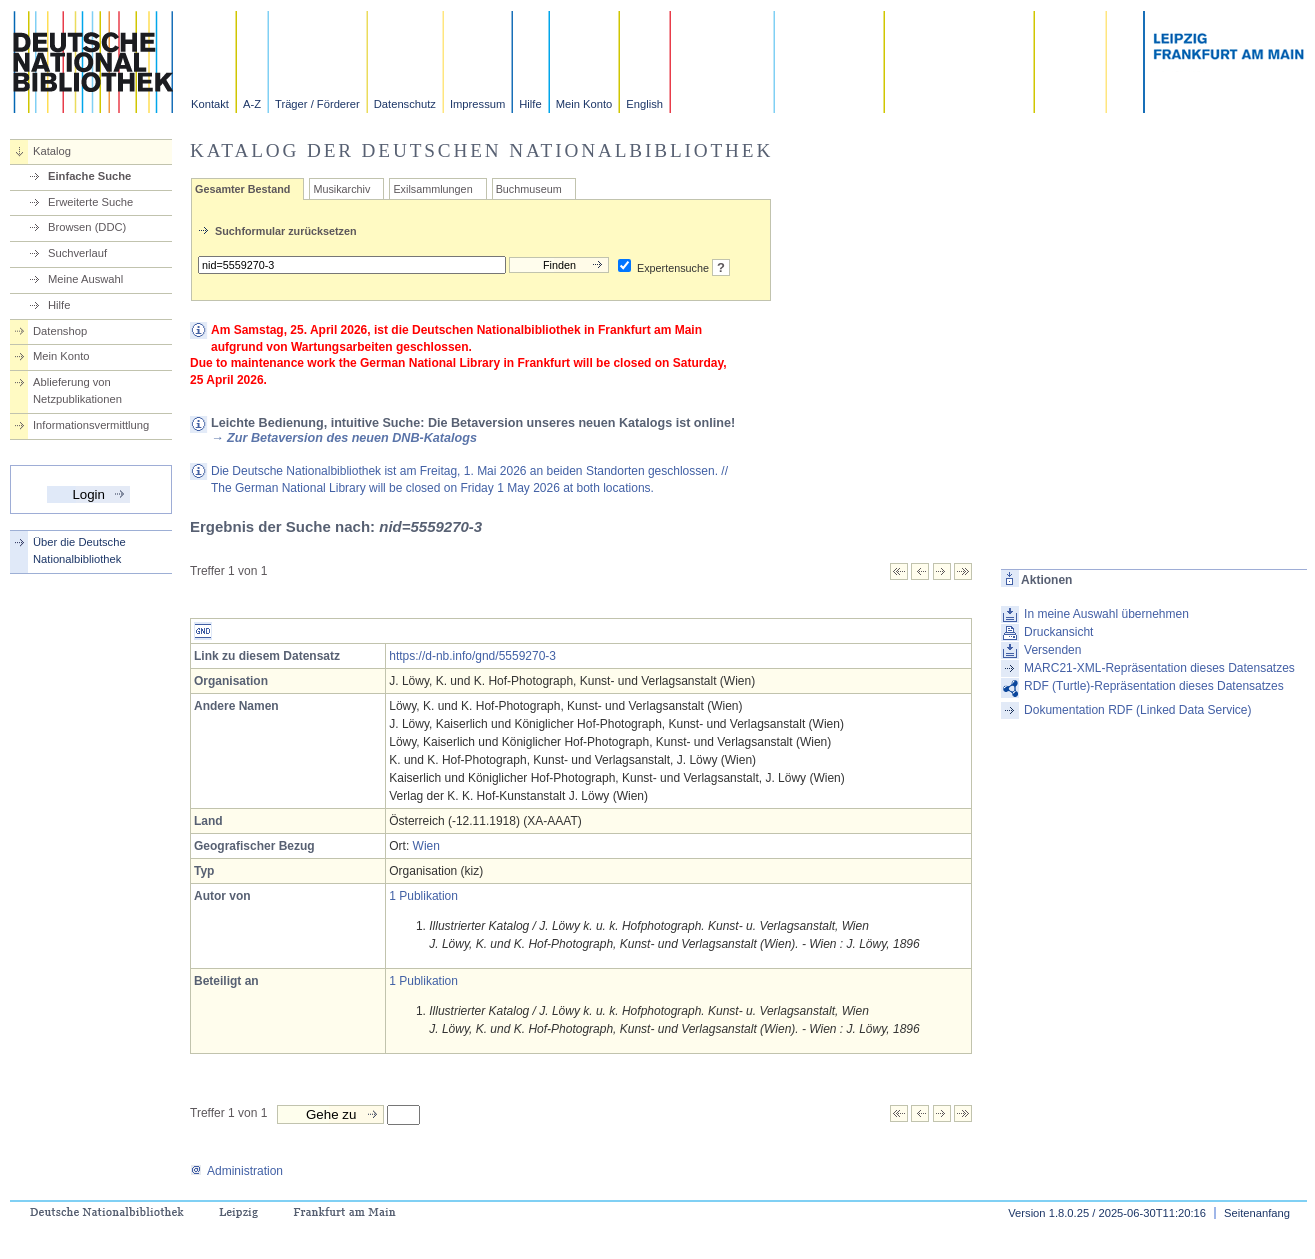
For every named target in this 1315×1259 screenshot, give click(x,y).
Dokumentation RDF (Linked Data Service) (1137, 710)
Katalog (52, 151)
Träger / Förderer (317, 104)
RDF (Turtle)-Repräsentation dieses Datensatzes (1154, 686)
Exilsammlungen (432, 189)
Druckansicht (1058, 632)
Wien (426, 846)
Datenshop (60, 331)
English (644, 104)
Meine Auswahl (85, 279)
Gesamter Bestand (242, 189)
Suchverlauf (77, 253)
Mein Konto (584, 104)
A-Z (252, 104)
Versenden (1052, 650)
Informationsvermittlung (91, 425)
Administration (236, 1171)
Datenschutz (405, 104)
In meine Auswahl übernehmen (1106, 614)
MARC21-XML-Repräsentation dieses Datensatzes (1159, 668)
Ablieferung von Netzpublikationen (77, 390)
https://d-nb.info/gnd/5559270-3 (472, 656)
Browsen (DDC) (87, 227)
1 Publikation (423, 896)
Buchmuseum (529, 189)
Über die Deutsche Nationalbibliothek (79, 550)
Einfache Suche (89, 176)
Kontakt (210, 104)
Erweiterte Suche (90, 202)
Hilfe (530, 104)
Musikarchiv (341, 189)
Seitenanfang (1257, 1213)
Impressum (477, 104)
